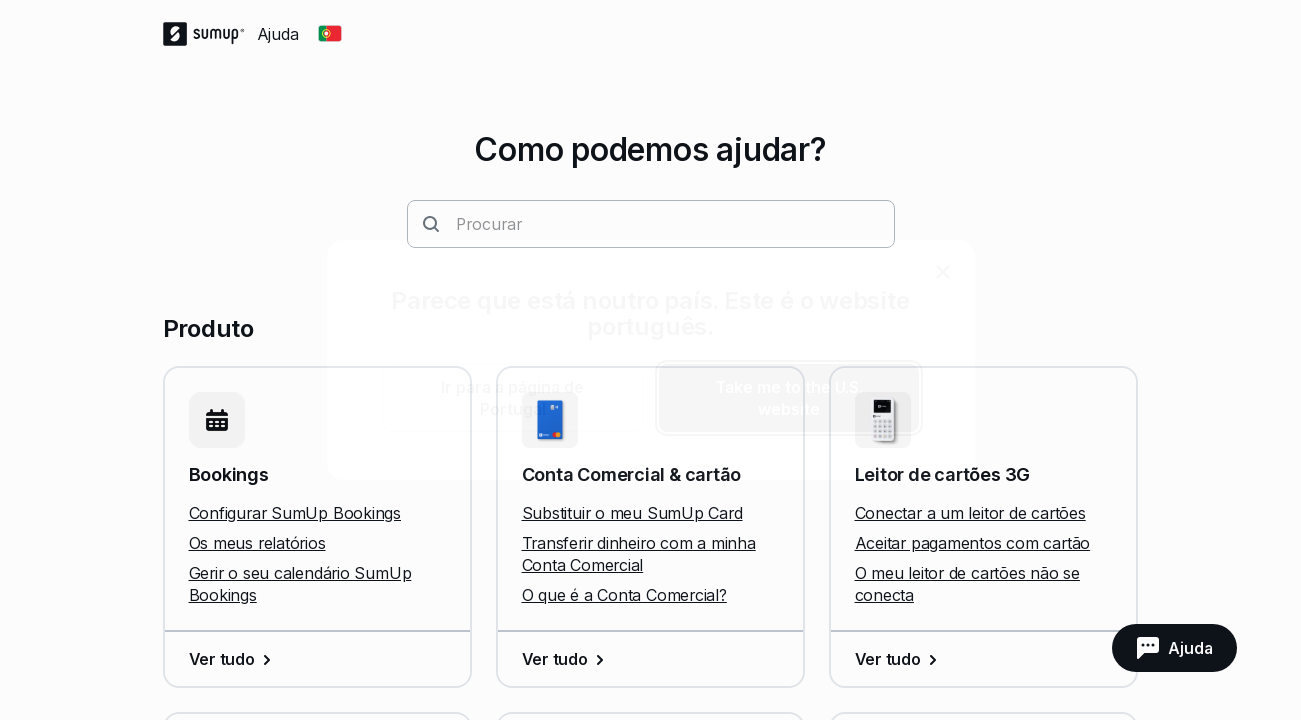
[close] (943, 272)
